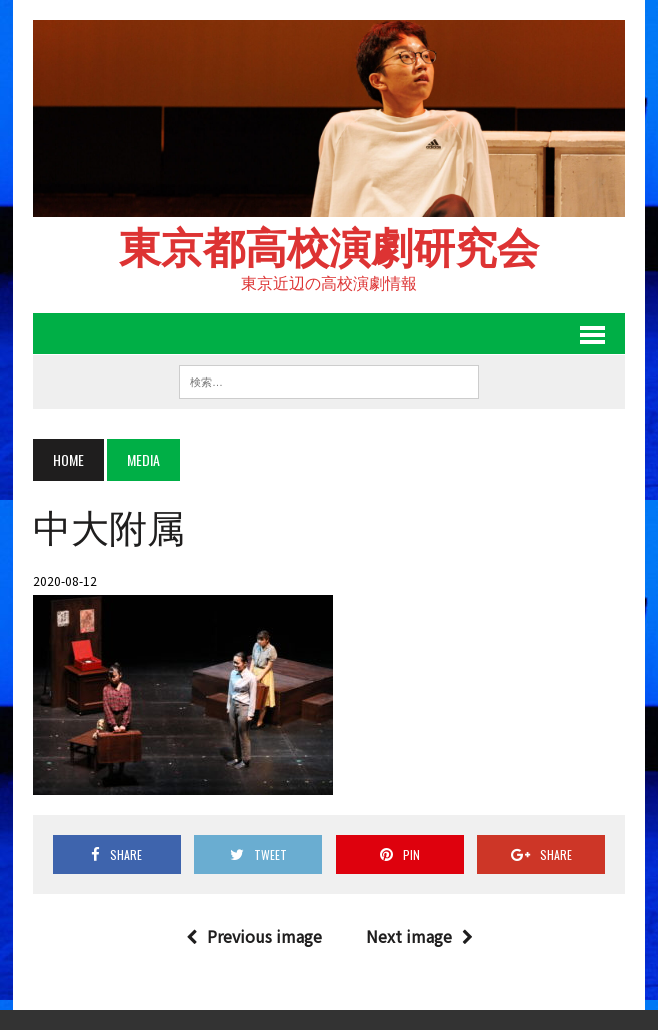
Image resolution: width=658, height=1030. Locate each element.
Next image (419, 936)
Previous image (254, 936)
